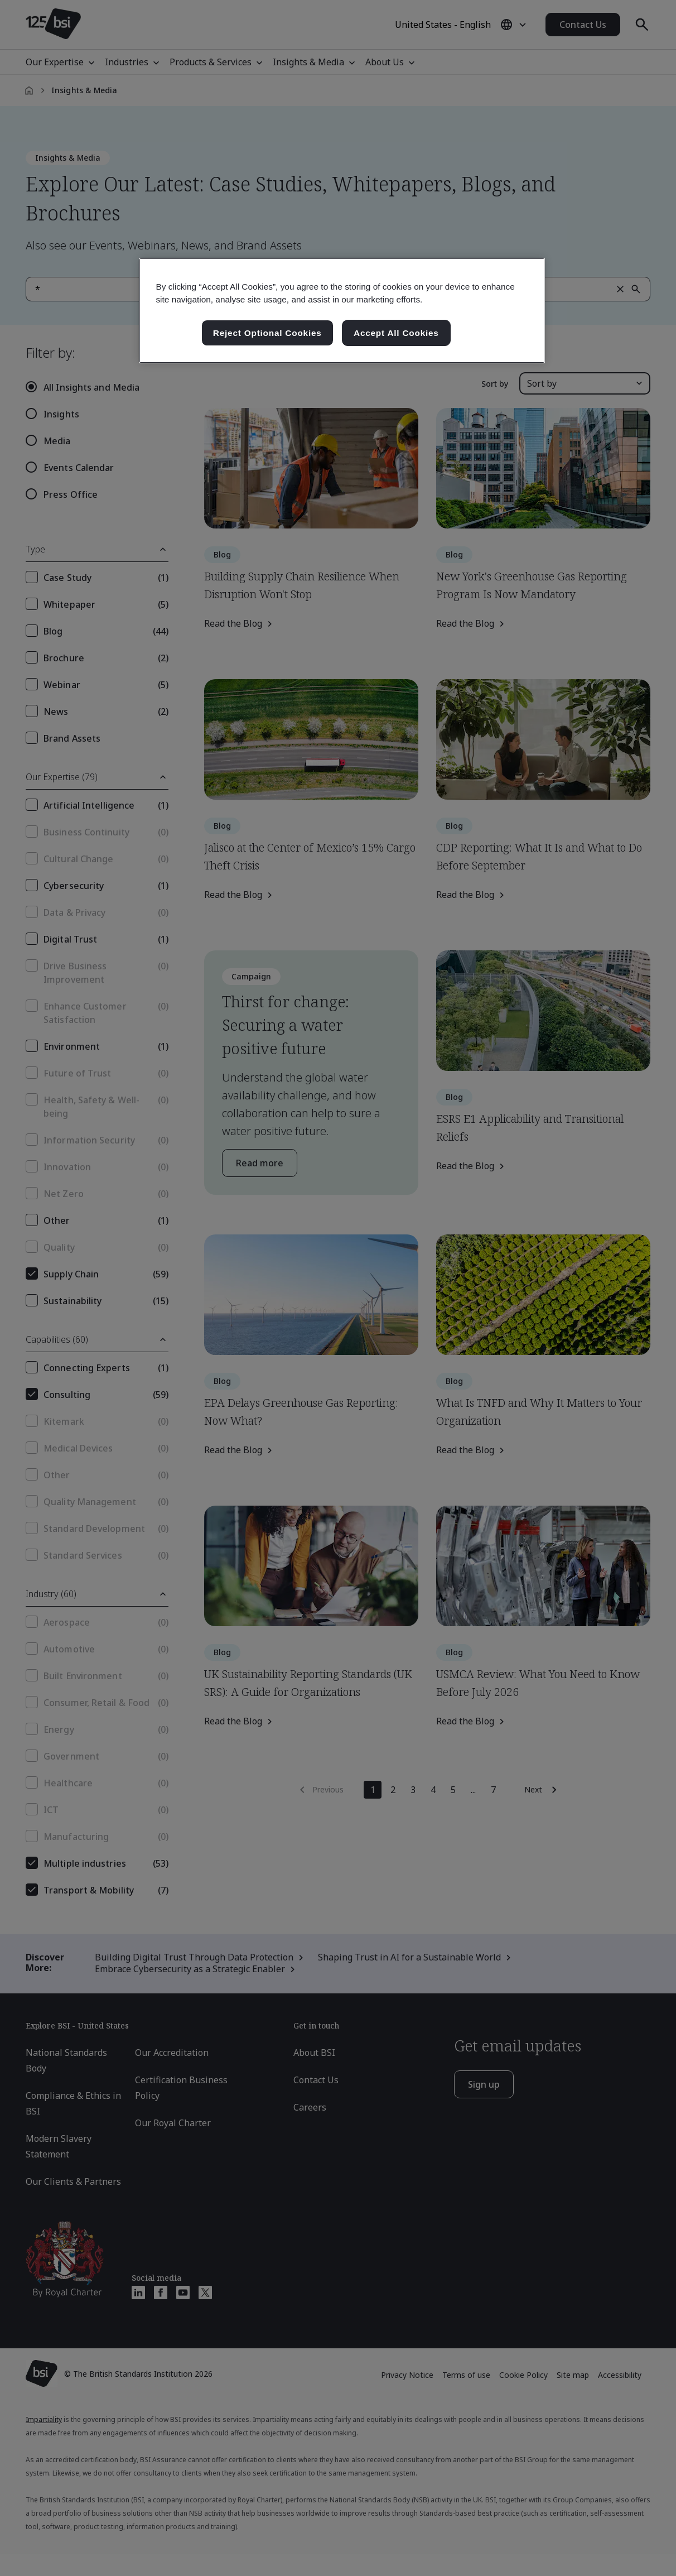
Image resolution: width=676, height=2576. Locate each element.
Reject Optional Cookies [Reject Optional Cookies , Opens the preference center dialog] (267, 333)
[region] (341, 311)
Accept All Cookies (396, 333)
